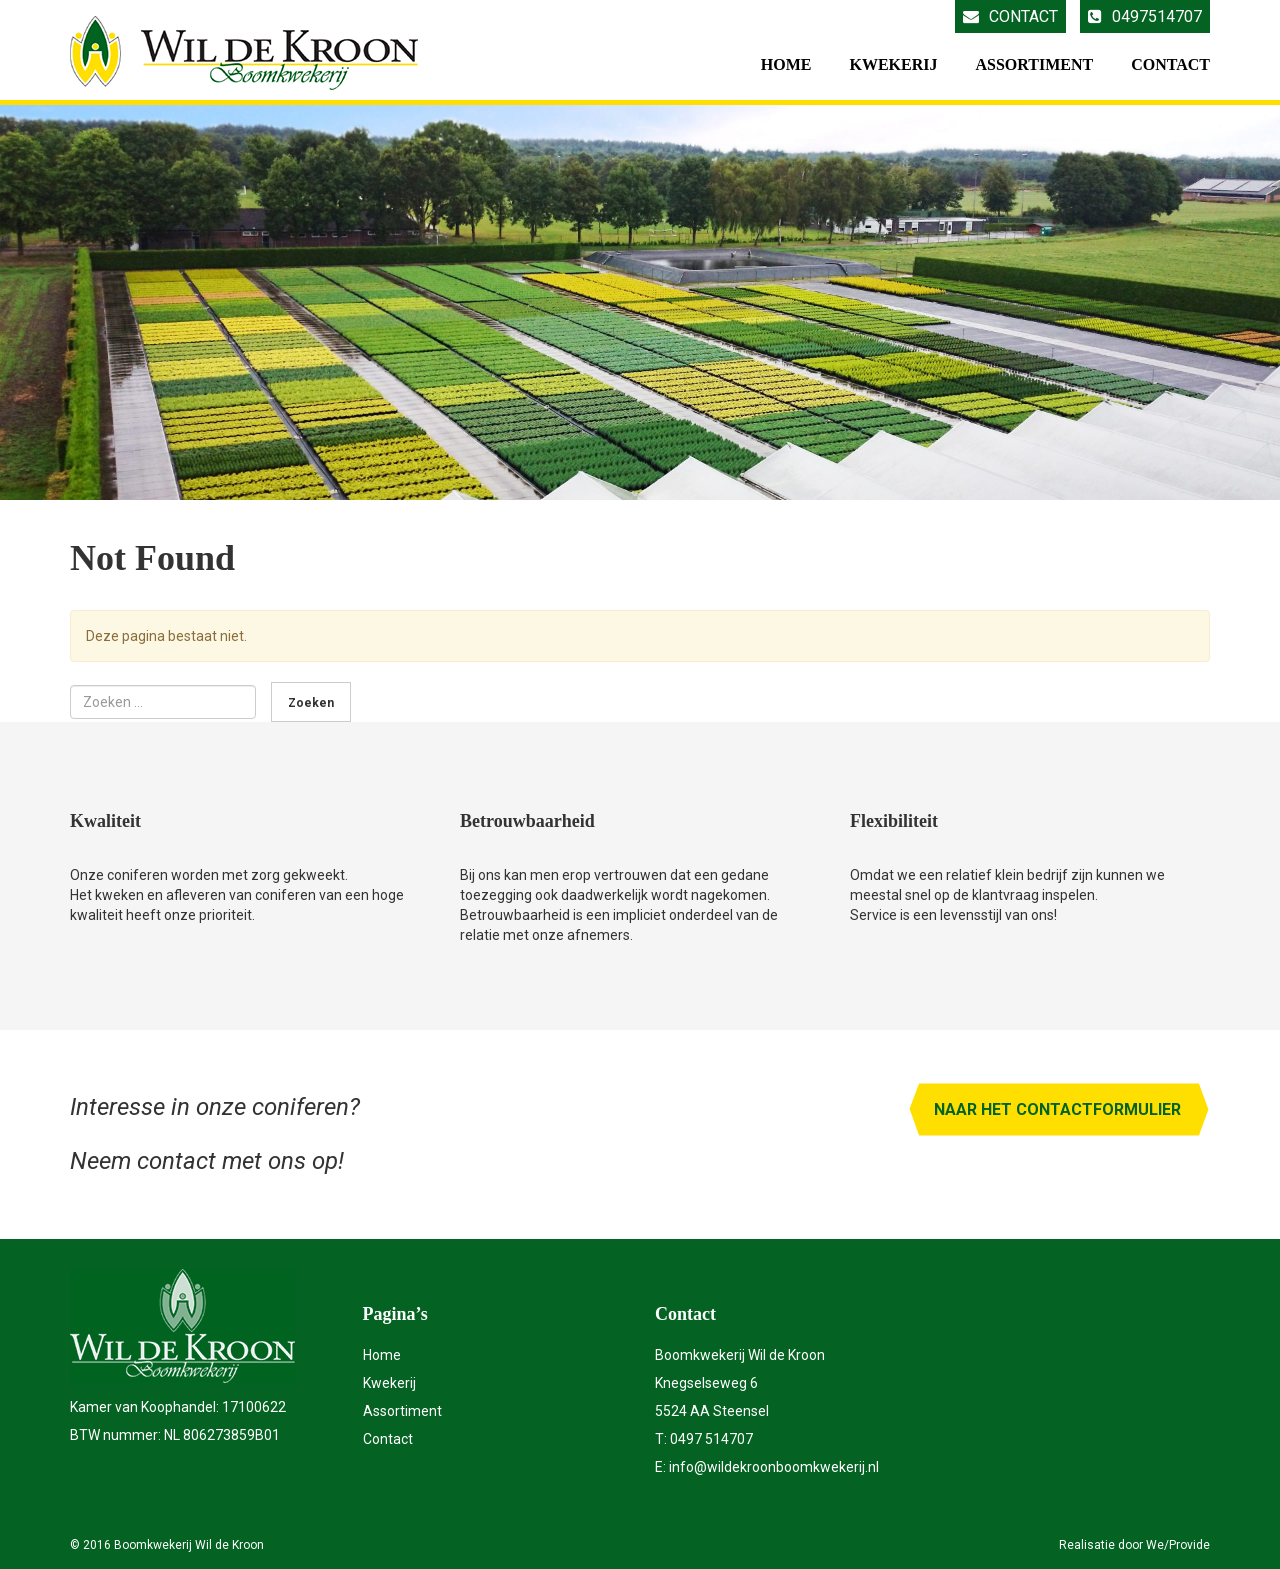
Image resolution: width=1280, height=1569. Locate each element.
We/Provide (1178, 1545)
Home (786, 64)
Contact (1010, 16)
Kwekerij (893, 64)
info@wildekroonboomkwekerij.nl (774, 1467)
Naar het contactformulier (1057, 1109)
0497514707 (1145, 16)
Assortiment (1034, 64)
